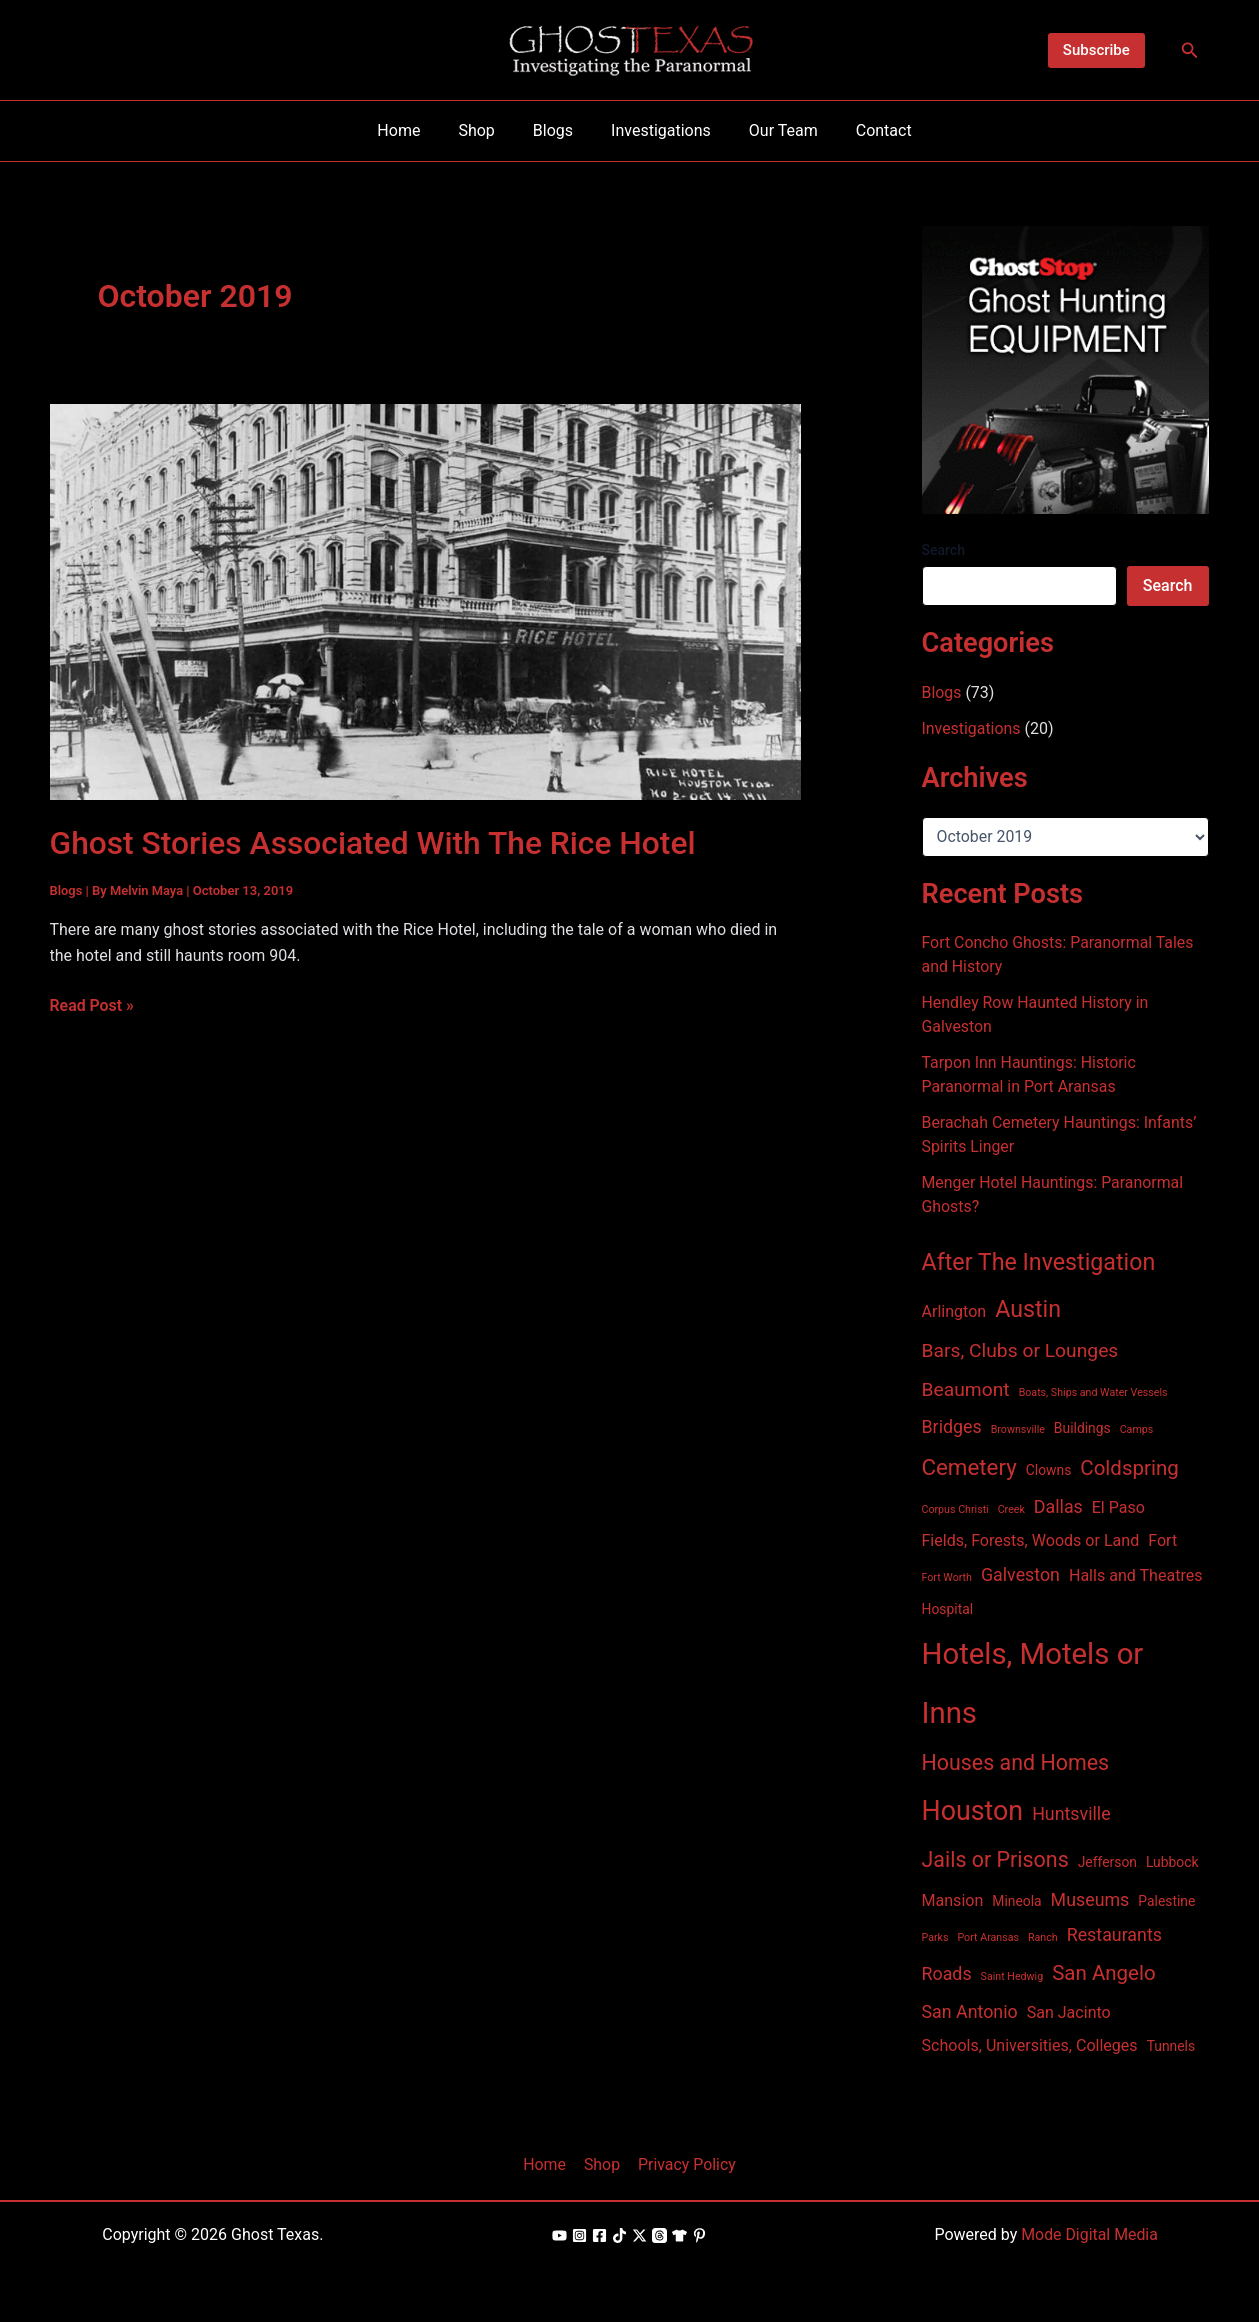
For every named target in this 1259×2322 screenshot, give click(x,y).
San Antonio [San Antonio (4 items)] (970, 2011)
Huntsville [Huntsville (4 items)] (1071, 1813)
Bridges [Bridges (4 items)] (952, 1426)
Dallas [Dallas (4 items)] (1058, 1506)
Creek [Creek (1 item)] (1011, 1509)
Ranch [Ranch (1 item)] (1043, 1937)
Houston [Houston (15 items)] (973, 1811)
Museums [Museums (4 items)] (1090, 1899)
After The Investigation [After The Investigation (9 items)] (1039, 1262)
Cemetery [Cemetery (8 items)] (969, 1467)
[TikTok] (619, 2235)
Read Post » (92, 1006)
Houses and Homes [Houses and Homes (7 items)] (1016, 1762)
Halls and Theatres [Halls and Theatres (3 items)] (1136, 1575)
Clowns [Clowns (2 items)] (1049, 1470)
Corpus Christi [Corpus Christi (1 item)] (955, 1509)
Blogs (66, 890)
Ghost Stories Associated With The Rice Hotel (375, 843)
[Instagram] (579, 2235)
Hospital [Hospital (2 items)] (948, 1609)
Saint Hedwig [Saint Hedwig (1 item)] (1012, 1976)
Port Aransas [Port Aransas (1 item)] (988, 1937)
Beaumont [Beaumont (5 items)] (966, 1389)
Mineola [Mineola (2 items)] (1016, 1901)
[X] (639, 2235)
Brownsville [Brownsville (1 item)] (1018, 1429)
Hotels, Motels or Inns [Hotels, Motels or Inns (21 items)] (1033, 1683)
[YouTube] (559, 2235)
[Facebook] (599, 2235)
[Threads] (659, 2235)
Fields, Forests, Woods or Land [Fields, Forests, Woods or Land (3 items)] (1031, 1540)
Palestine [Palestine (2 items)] (1166, 1901)
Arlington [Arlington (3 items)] (954, 1311)
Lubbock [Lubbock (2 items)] (1172, 1862)
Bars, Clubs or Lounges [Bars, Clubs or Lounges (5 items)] (1020, 1350)
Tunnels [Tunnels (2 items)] (1171, 2046)
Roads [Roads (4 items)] (947, 1973)
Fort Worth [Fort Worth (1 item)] (947, 1577)
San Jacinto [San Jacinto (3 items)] (1069, 2012)
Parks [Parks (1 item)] (935, 1937)
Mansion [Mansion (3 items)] (953, 1900)
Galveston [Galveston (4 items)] (1020, 1574)
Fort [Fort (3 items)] (1162, 1540)
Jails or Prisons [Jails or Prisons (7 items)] (995, 1859)
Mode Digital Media (1090, 2234)
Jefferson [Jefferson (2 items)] (1107, 1862)
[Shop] (679, 2235)
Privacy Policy (685, 2164)
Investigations (972, 728)
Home (546, 2164)
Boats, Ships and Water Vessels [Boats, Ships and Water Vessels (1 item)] (1093, 1392)
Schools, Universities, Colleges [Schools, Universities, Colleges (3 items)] (1030, 2045)
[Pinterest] (699, 2235)
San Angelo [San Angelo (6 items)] (1104, 1973)
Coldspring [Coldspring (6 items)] (1129, 1468)
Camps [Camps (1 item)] (1137, 1429)
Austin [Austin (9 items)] (1028, 1309)
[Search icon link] (1190, 50)
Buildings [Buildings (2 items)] (1082, 1428)
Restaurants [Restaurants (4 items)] (1114, 1934)
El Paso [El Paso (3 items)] (1118, 1507)
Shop (602, 2164)
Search (943, 550)
